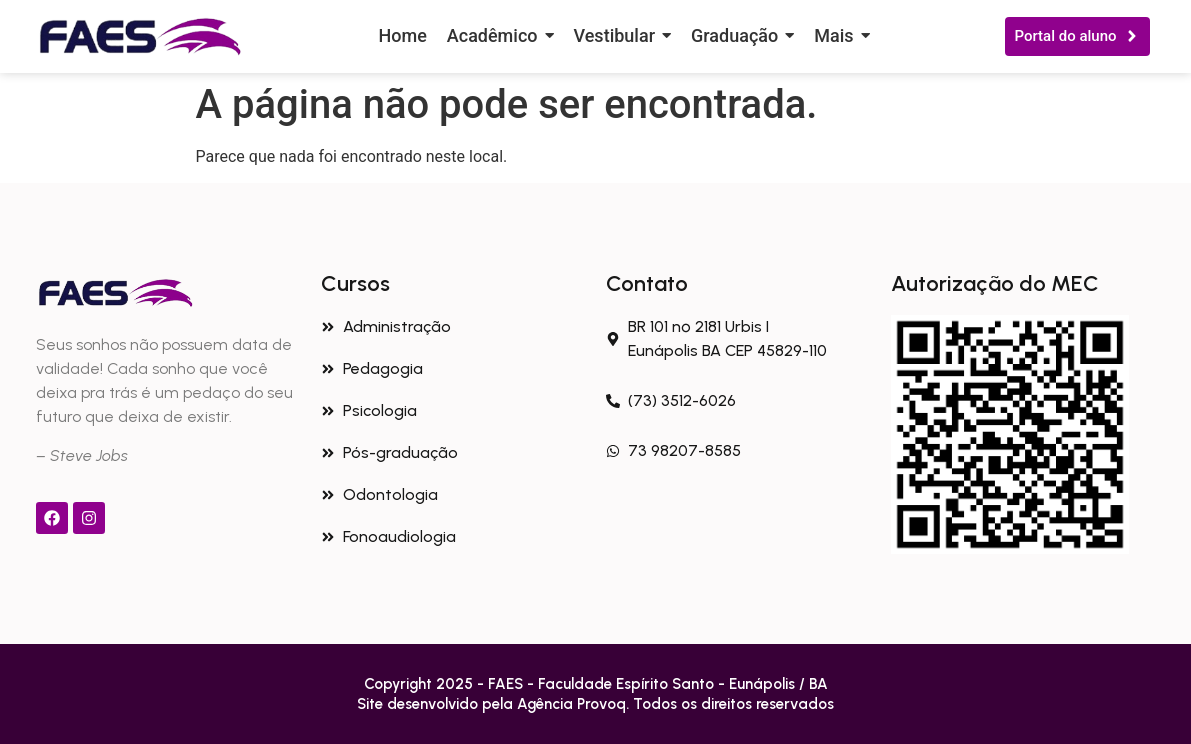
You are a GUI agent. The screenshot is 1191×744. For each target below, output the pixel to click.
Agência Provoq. (575, 704)
